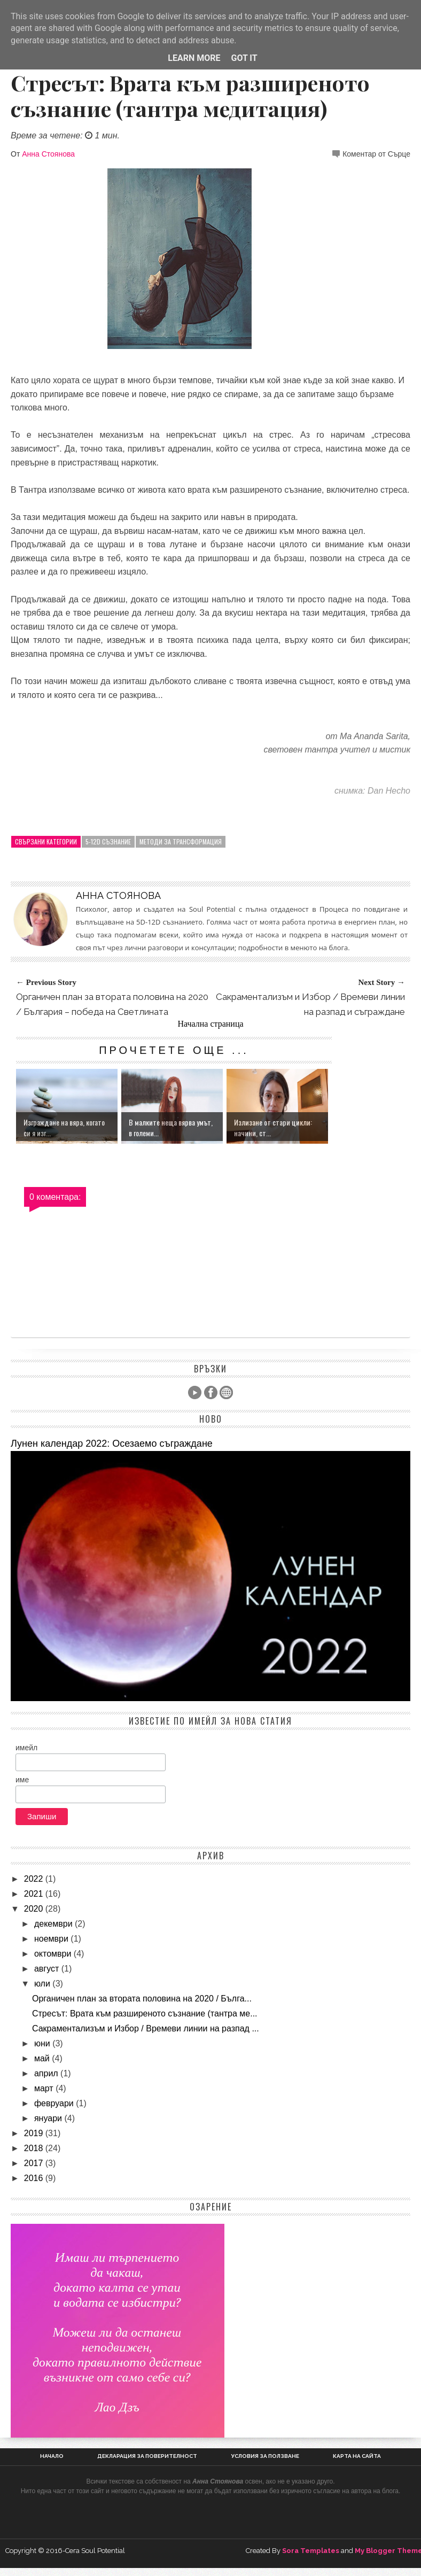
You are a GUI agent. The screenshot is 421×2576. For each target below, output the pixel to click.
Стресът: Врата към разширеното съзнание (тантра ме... (145, 2013)
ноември (52, 1938)
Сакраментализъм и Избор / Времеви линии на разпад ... (145, 2028)
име (22, 1779)
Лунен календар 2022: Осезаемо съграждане (112, 1443)
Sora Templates (310, 2551)
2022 (34, 1878)
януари (49, 2118)
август (47, 1968)
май (43, 2058)
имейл (26, 1747)
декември (54, 1923)
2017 (34, 2163)
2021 (34, 1893)
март (45, 2088)
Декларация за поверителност (147, 2456)
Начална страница (210, 1023)
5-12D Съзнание (108, 841)
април (47, 2073)
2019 (34, 2133)
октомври (54, 1953)
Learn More (194, 58)
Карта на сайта (357, 2456)
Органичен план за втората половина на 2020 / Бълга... (142, 1998)
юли (43, 1983)
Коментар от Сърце (376, 154)
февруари (55, 2103)
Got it (244, 58)
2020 (34, 1908)
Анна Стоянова (48, 154)
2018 (34, 2148)
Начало (52, 2456)
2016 (34, 2178)
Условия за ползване (265, 2456)
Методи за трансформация (180, 841)
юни (43, 2043)
